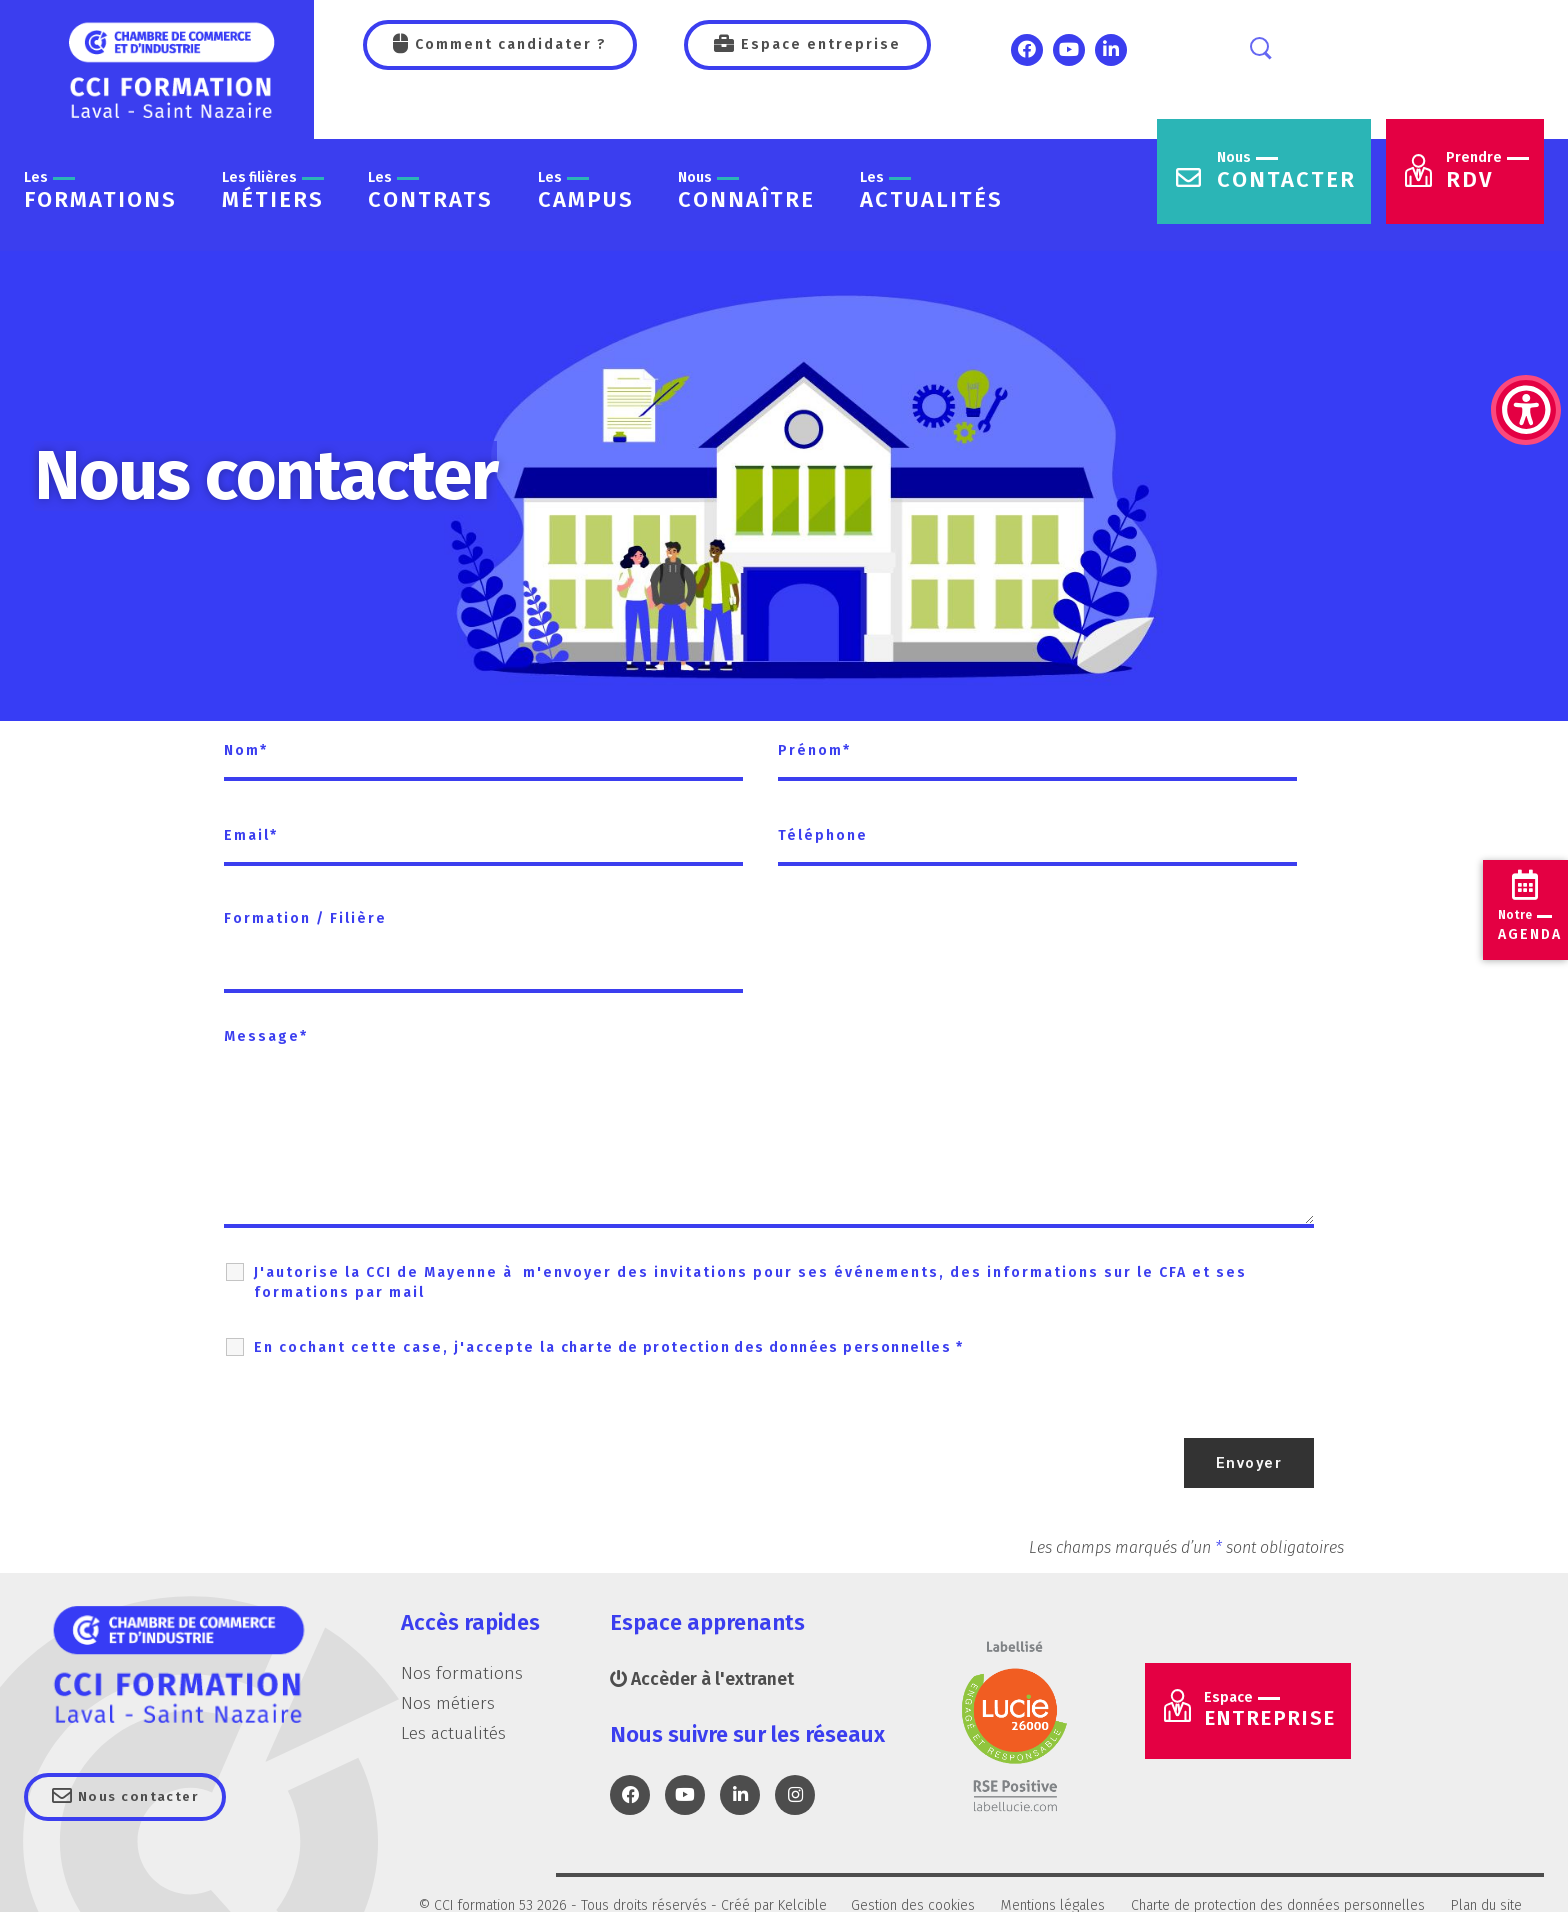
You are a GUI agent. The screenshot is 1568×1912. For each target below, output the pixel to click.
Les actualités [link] (455, 1732)
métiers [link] (273, 191)
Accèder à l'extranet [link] (703, 1679)
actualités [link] (931, 191)
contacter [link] (1286, 171)
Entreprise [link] (1278, 1714)
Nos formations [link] (462, 1673)
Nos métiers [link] (448, 1702)
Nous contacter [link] (144, 1797)
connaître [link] (746, 191)
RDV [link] (1487, 171)
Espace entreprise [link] (818, 44)
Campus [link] (586, 191)
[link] (1526, 310)
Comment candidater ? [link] (508, 44)
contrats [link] (430, 191)
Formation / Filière (305, 918)
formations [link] (100, 191)
